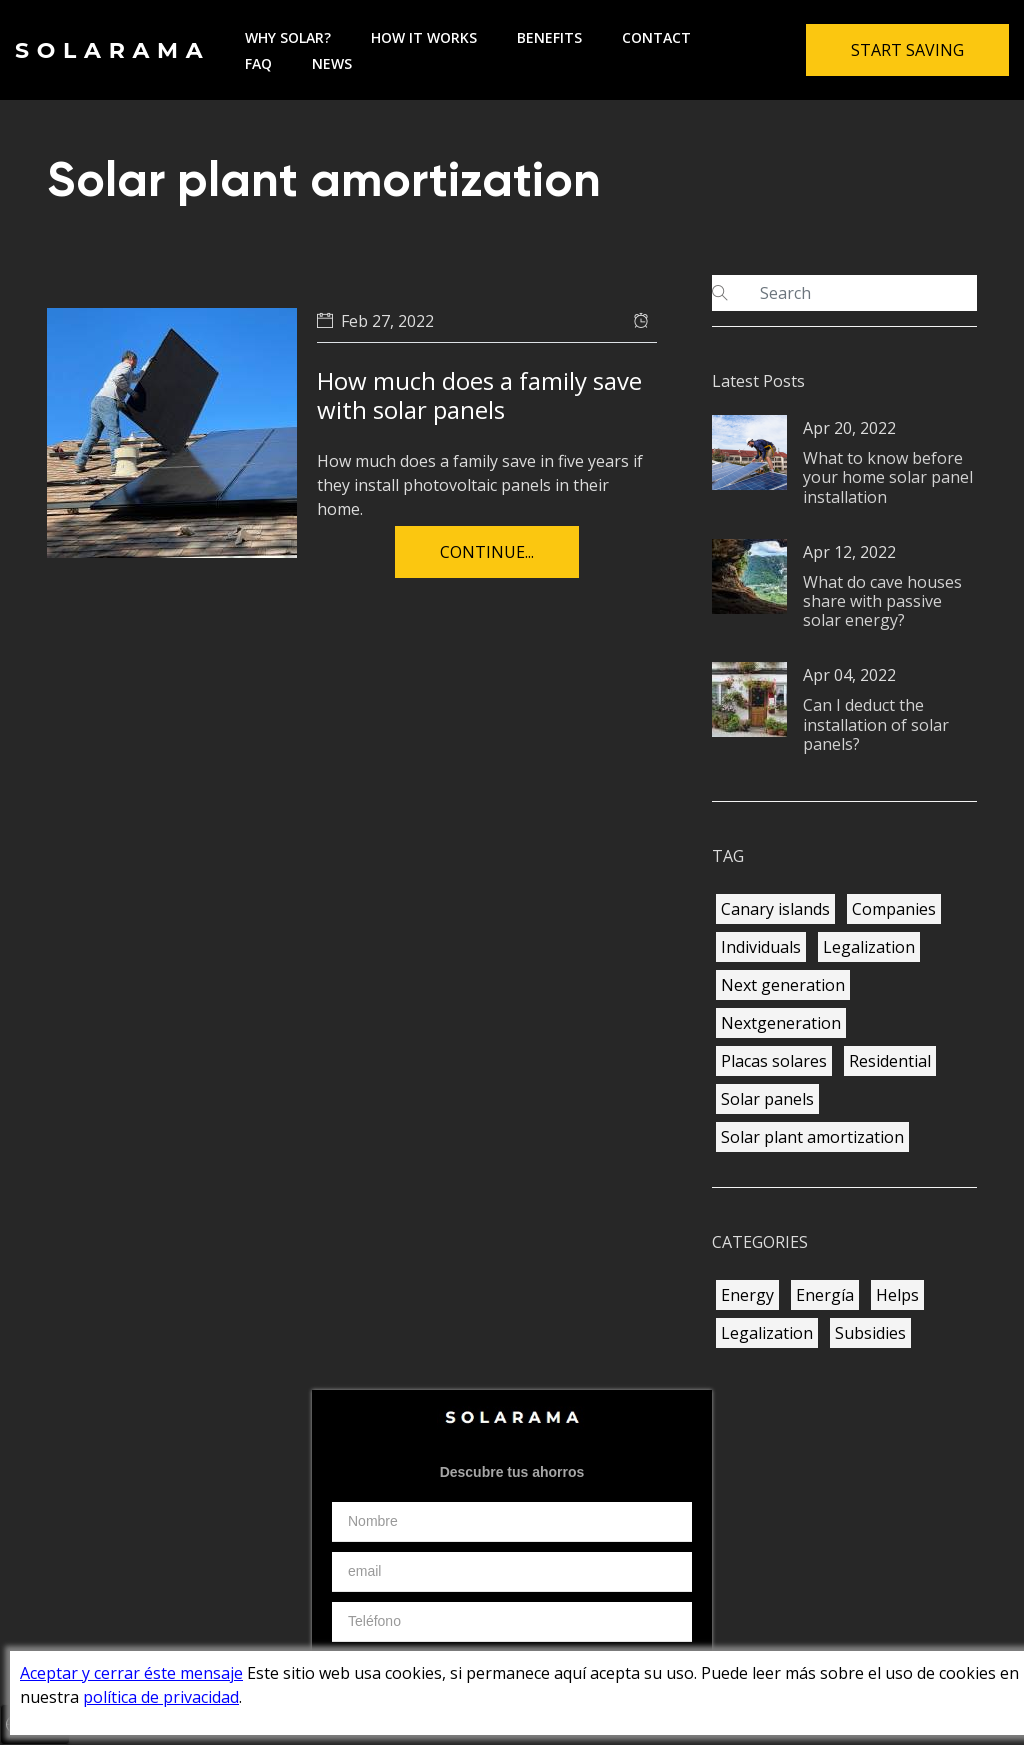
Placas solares (774, 1061)
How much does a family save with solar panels (479, 395)
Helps (897, 1295)
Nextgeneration (781, 1023)
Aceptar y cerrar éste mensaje (131, 1673)
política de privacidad (161, 1697)
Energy (747, 1295)
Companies (894, 909)
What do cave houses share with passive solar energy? (882, 601)
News (332, 63)
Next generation (783, 985)
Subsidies (870, 1333)
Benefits (549, 37)
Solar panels (767, 1099)
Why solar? (288, 37)
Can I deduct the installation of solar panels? (876, 724)
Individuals (761, 947)
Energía (825, 1295)
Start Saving (907, 50)
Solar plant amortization (812, 1137)
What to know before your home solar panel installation (888, 477)
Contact (656, 37)
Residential (890, 1061)
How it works (424, 37)
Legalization (869, 947)
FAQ (258, 63)
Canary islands (775, 909)
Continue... (487, 552)
